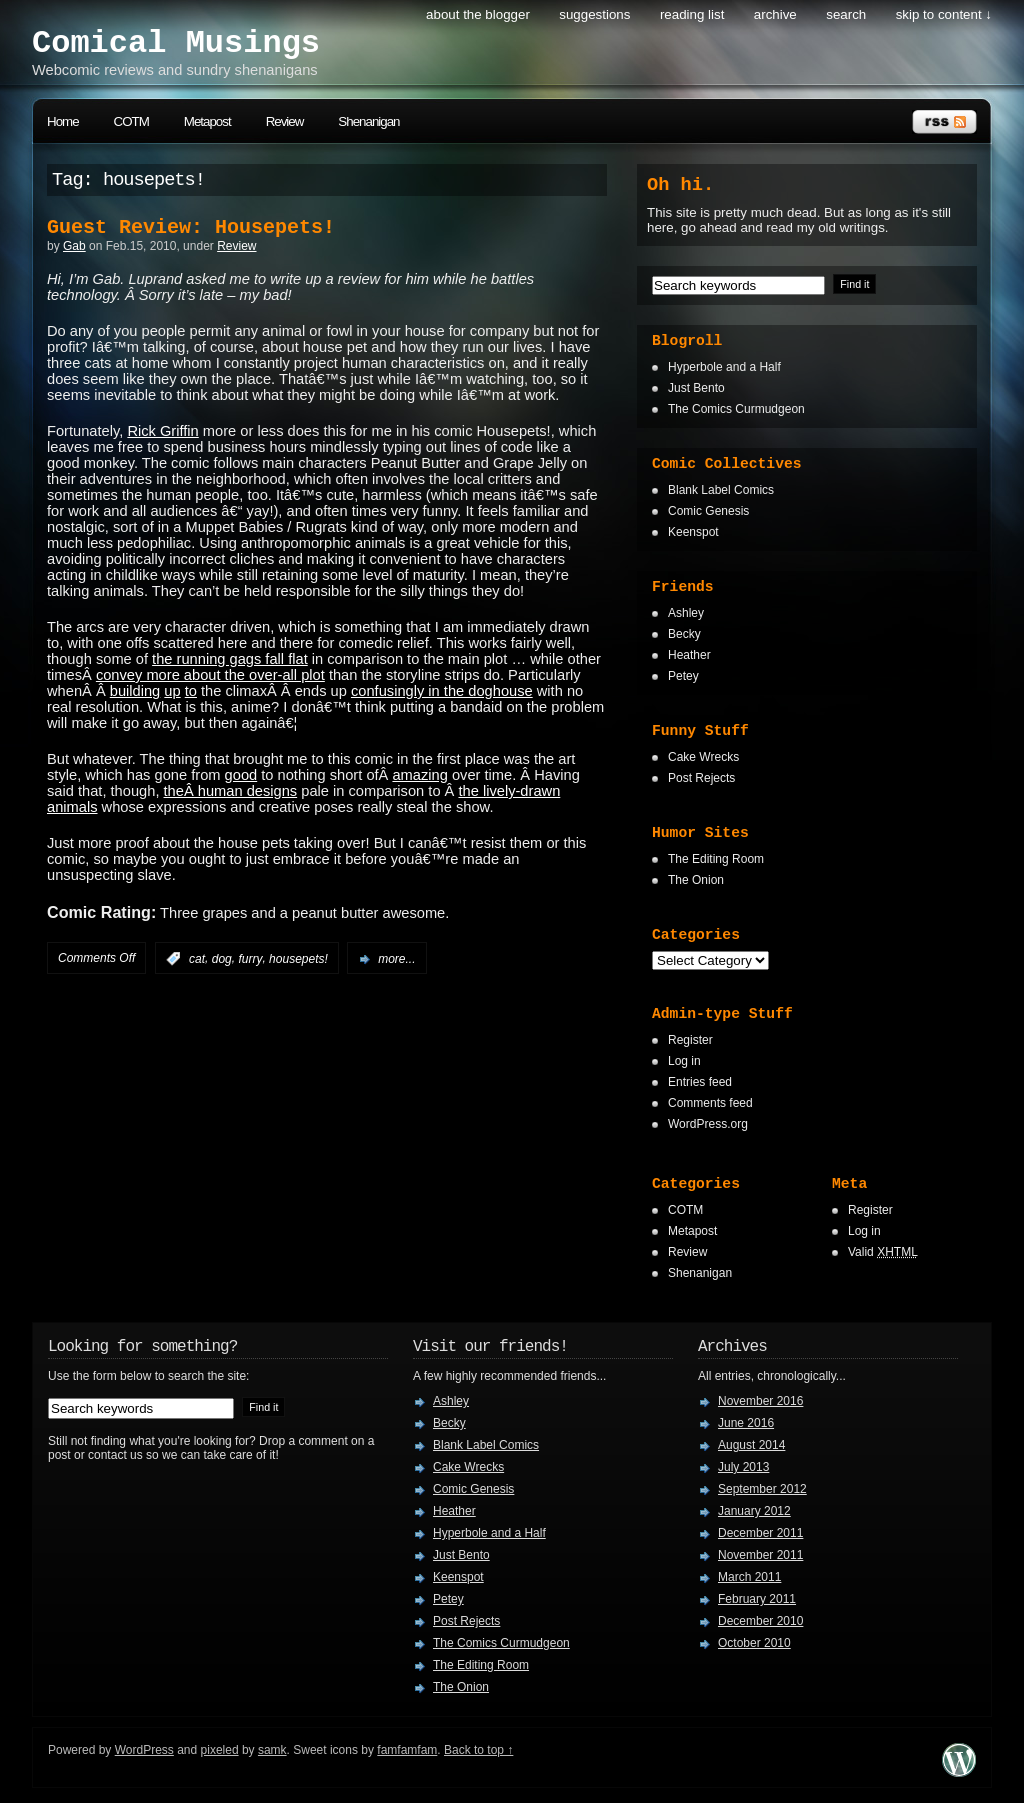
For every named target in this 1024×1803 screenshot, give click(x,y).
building (135, 691)
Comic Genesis (708, 511)
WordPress (144, 1750)
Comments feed (710, 1103)
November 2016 (760, 1401)
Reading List (692, 14)
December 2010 (760, 1621)
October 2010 (754, 1643)
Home (63, 121)
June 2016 (746, 1423)
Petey (683, 676)
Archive (775, 14)
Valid (883, 1252)
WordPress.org (708, 1124)
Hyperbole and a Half (724, 367)
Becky (684, 634)
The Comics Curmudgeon (736, 409)
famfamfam (407, 1750)
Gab (74, 246)
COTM (131, 121)
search (846, 14)
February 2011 (757, 1599)
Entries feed (700, 1082)
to (191, 691)
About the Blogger (478, 14)
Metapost (207, 121)
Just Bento (696, 388)
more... (396, 959)
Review (285, 121)
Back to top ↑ (478, 1750)
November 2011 (760, 1555)
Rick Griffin (162, 431)
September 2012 (762, 1489)
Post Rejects (701, 778)
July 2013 (743, 1467)
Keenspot (693, 532)
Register (690, 1040)
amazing (419, 775)
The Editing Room (716, 859)
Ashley (686, 613)
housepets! (298, 959)
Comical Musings (176, 43)
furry (250, 959)
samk (272, 1750)
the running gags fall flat (230, 659)
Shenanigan (368, 121)
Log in (684, 1061)
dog (222, 959)
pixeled (220, 1750)
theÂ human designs (231, 791)
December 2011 (760, 1533)
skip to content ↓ (944, 14)
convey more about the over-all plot (210, 675)
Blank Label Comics (721, 490)
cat (197, 959)
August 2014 (751, 1445)
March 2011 (749, 1577)
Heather (689, 655)
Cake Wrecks (703, 757)
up (172, 691)
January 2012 (754, 1511)
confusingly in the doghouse (442, 691)
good (241, 775)
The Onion (696, 880)
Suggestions (594, 14)
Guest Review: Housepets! (191, 227)
